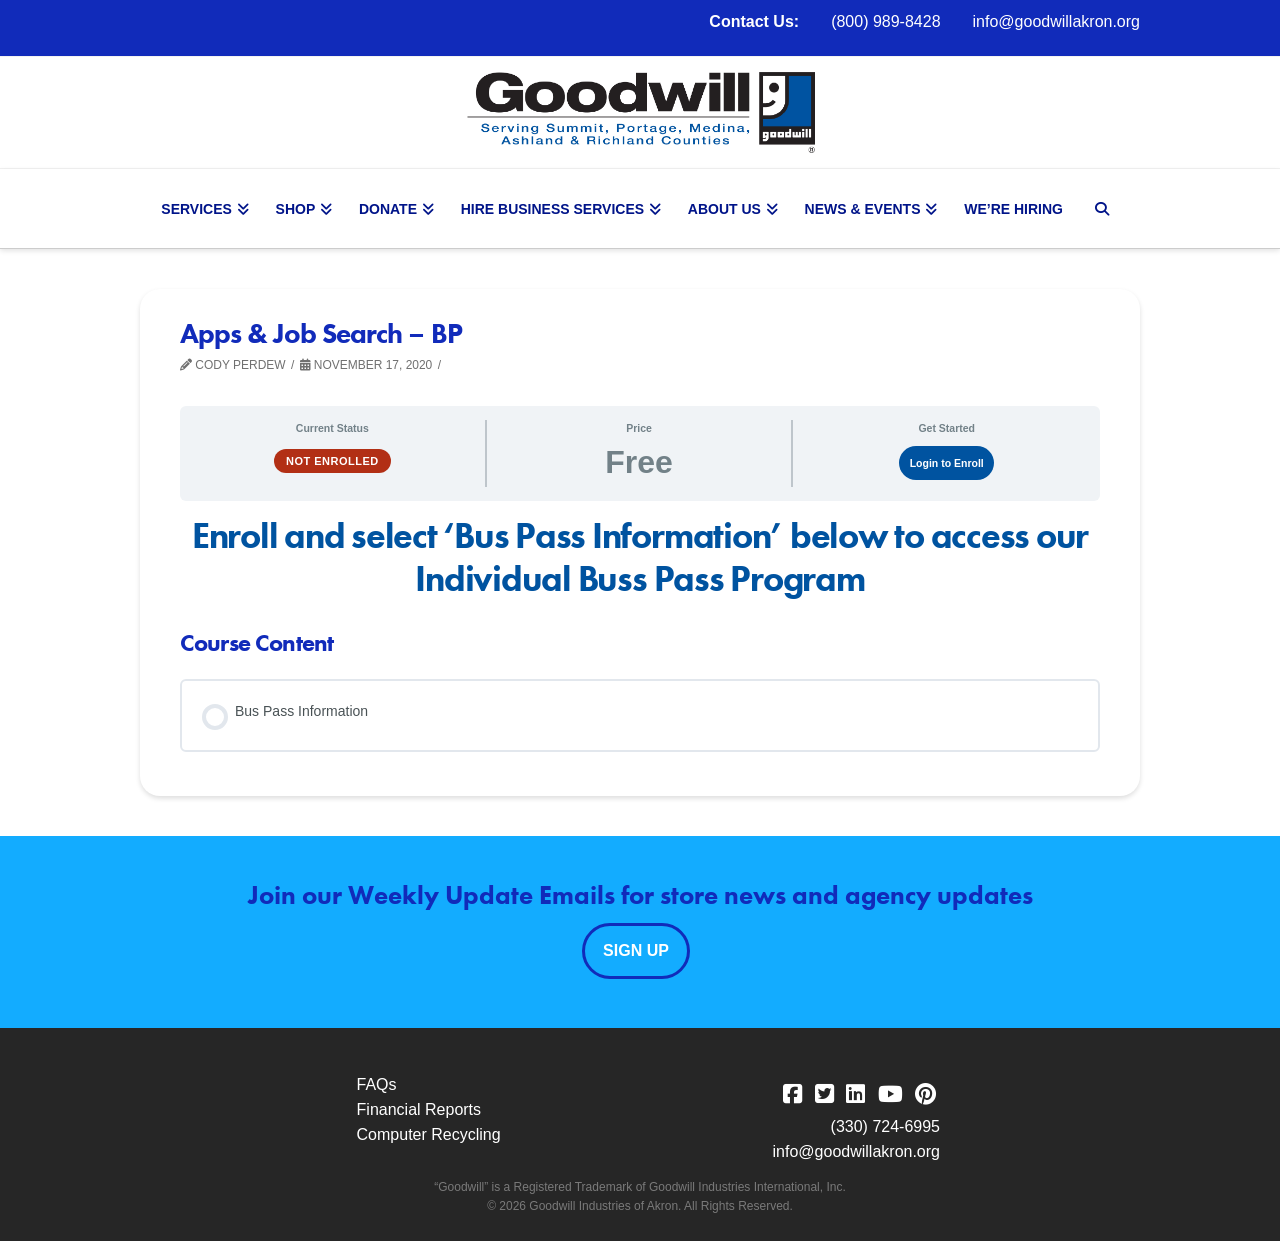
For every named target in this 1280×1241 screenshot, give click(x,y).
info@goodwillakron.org (1056, 21)
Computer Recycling (429, 1134)
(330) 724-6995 (885, 1126)
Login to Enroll (947, 463)
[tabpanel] (640, 557)
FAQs (377, 1084)
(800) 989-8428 (885, 21)
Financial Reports (419, 1109)
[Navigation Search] (1104, 209)
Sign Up (636, 950)
